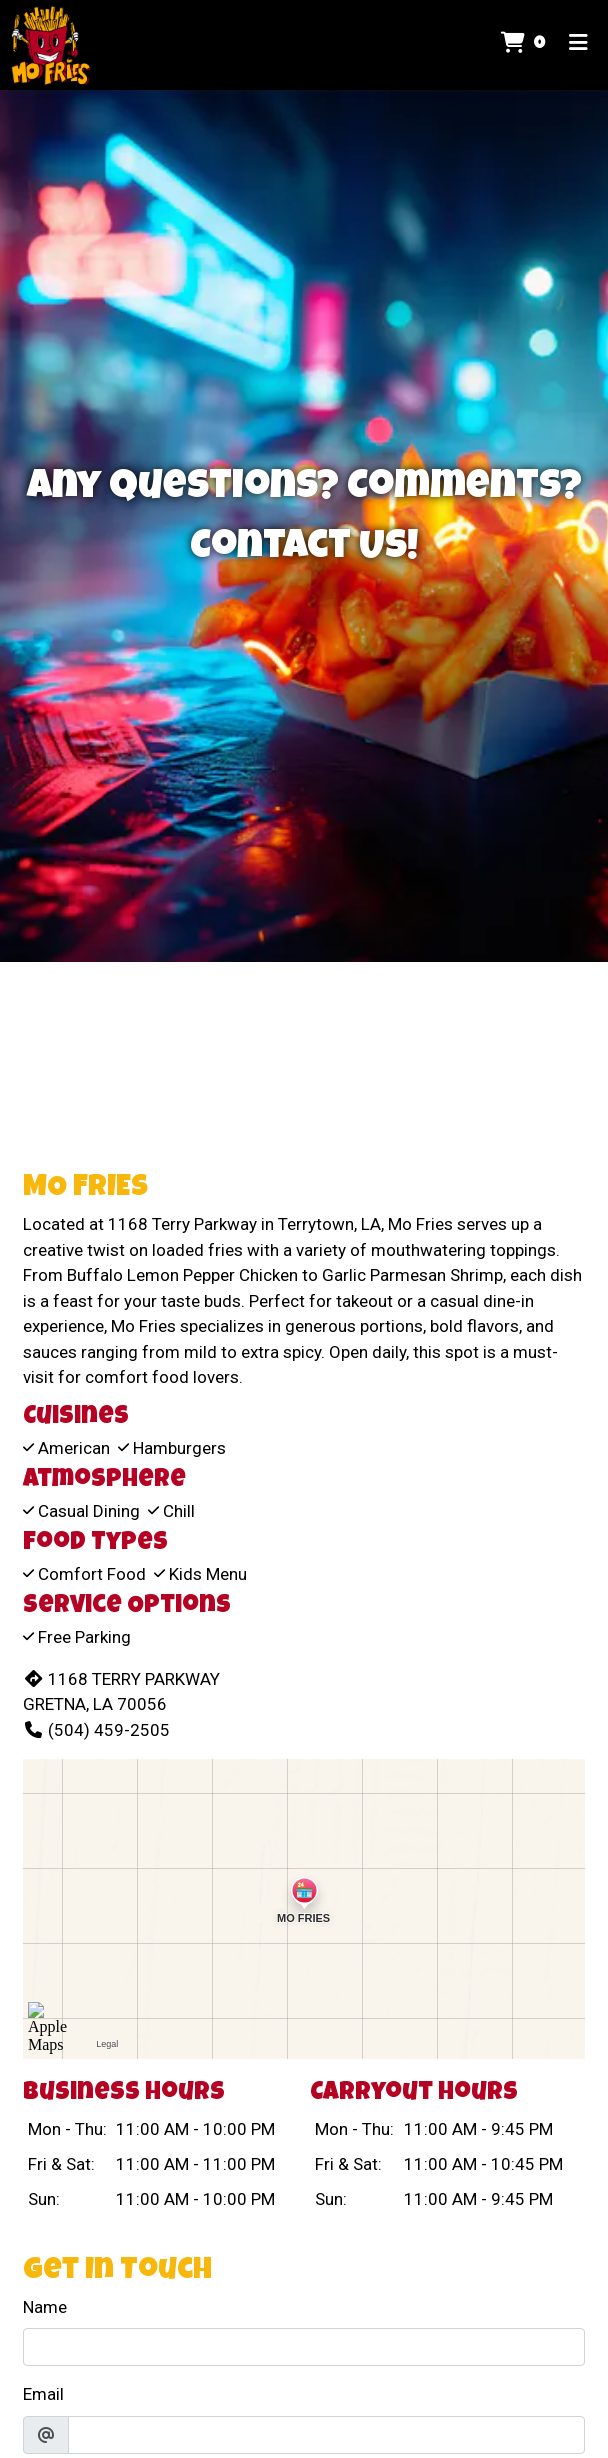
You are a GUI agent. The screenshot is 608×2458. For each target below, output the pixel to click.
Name (45, 2307)
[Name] (304, 2347)
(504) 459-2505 (96, 1730)
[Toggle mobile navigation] (578, 45)
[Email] (326, 2435)
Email (43, 2394)
